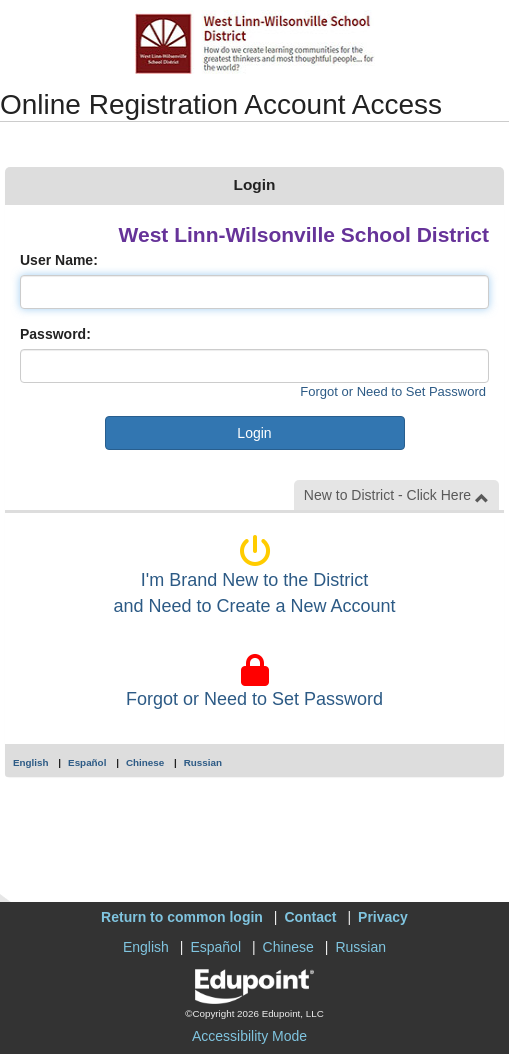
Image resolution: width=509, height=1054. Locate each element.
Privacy (383, 917)
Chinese (145, 762)
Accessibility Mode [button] (249, 1036)
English (31, 762)
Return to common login (182, 917)
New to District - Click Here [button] (396, 495)
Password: (55, 334)
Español (87, 762)
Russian (203, 762)
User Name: (59, 260)
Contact (310, 917)
